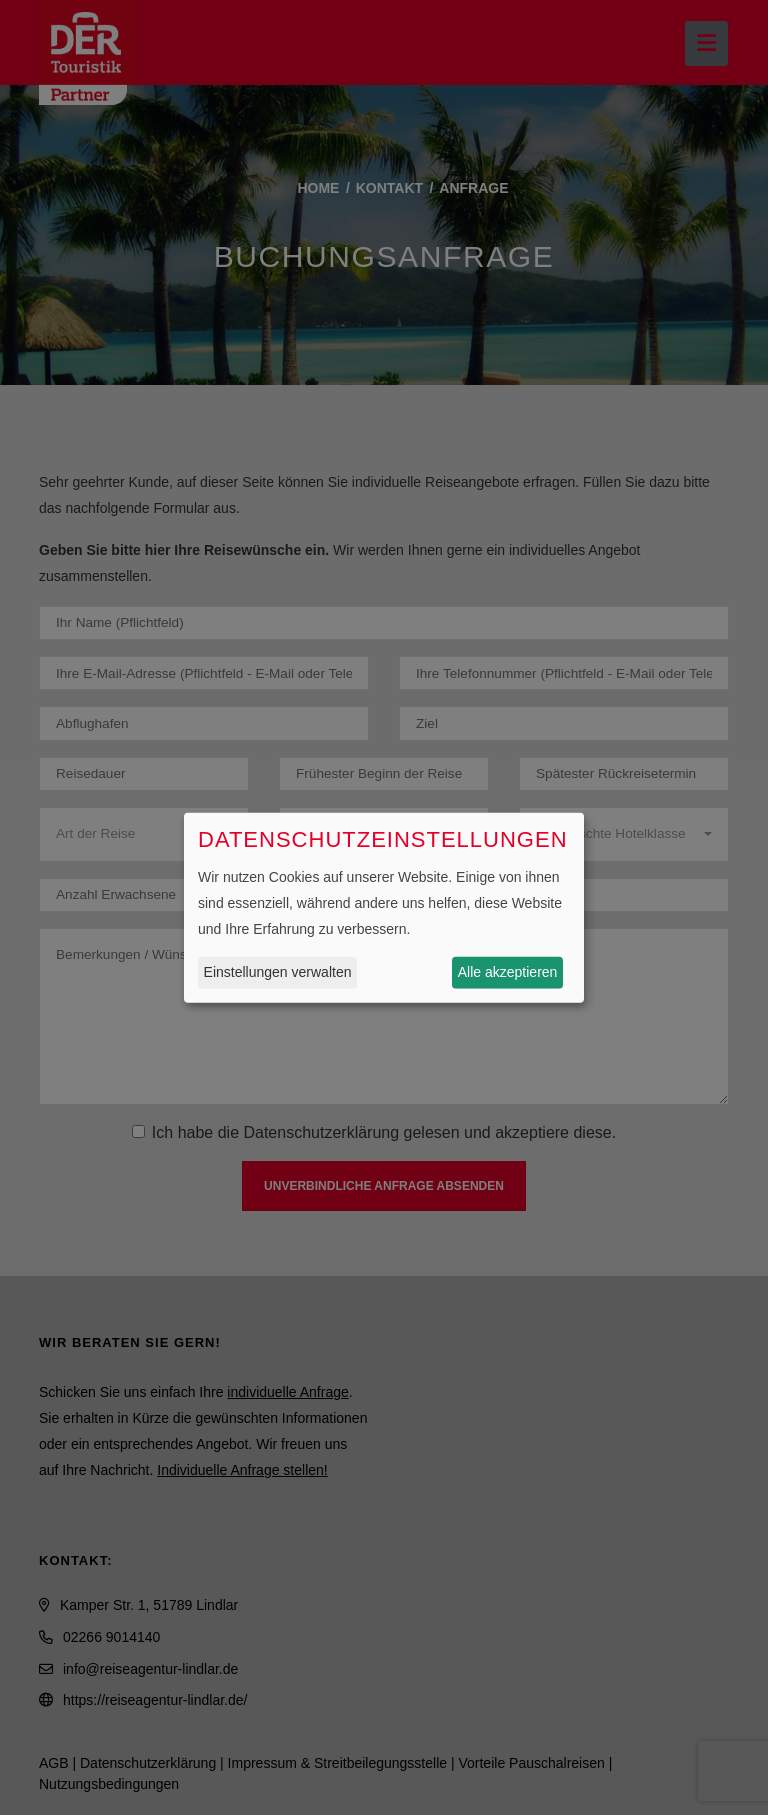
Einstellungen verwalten (278, 972)
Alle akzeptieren (508, 972)
